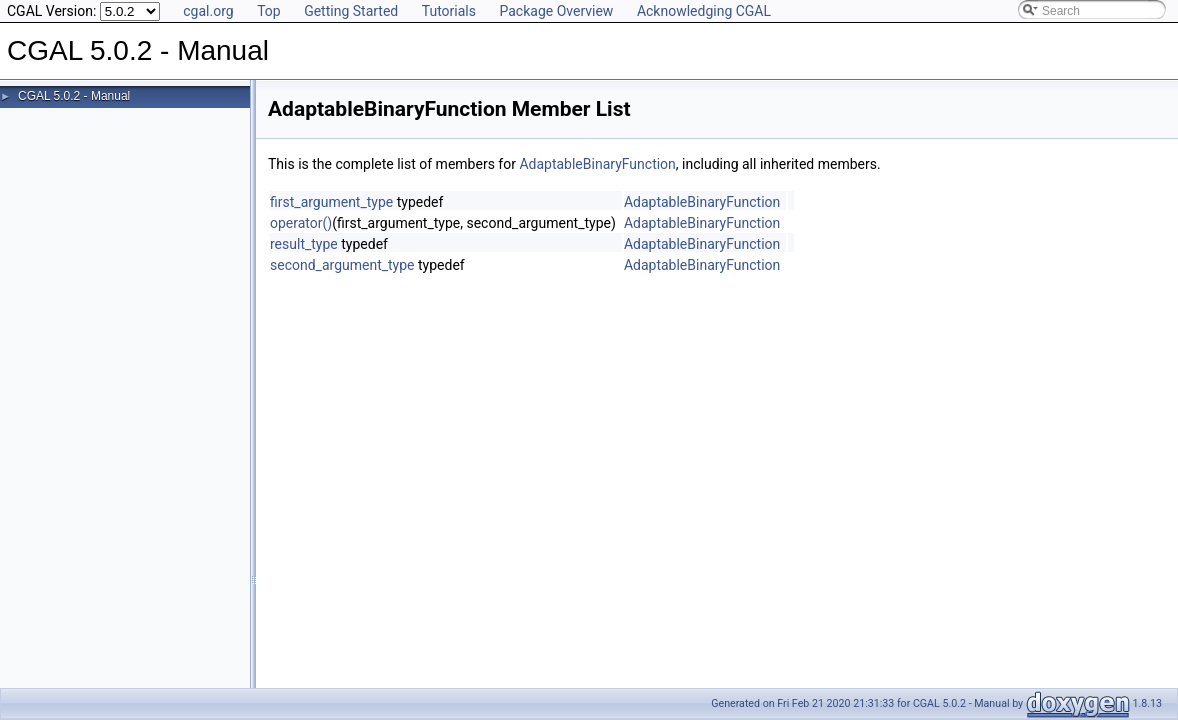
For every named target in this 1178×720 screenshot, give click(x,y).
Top (269, 11)
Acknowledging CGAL (704, 11)
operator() (301, 223)
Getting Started (351, 11)
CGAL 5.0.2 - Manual (74, 96)
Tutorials (449, 11)
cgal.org (208, 11)
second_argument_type (342, 265)
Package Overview (556, 11)
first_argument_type (331, 202)
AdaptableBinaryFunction (597, 164)
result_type (304, 244)
